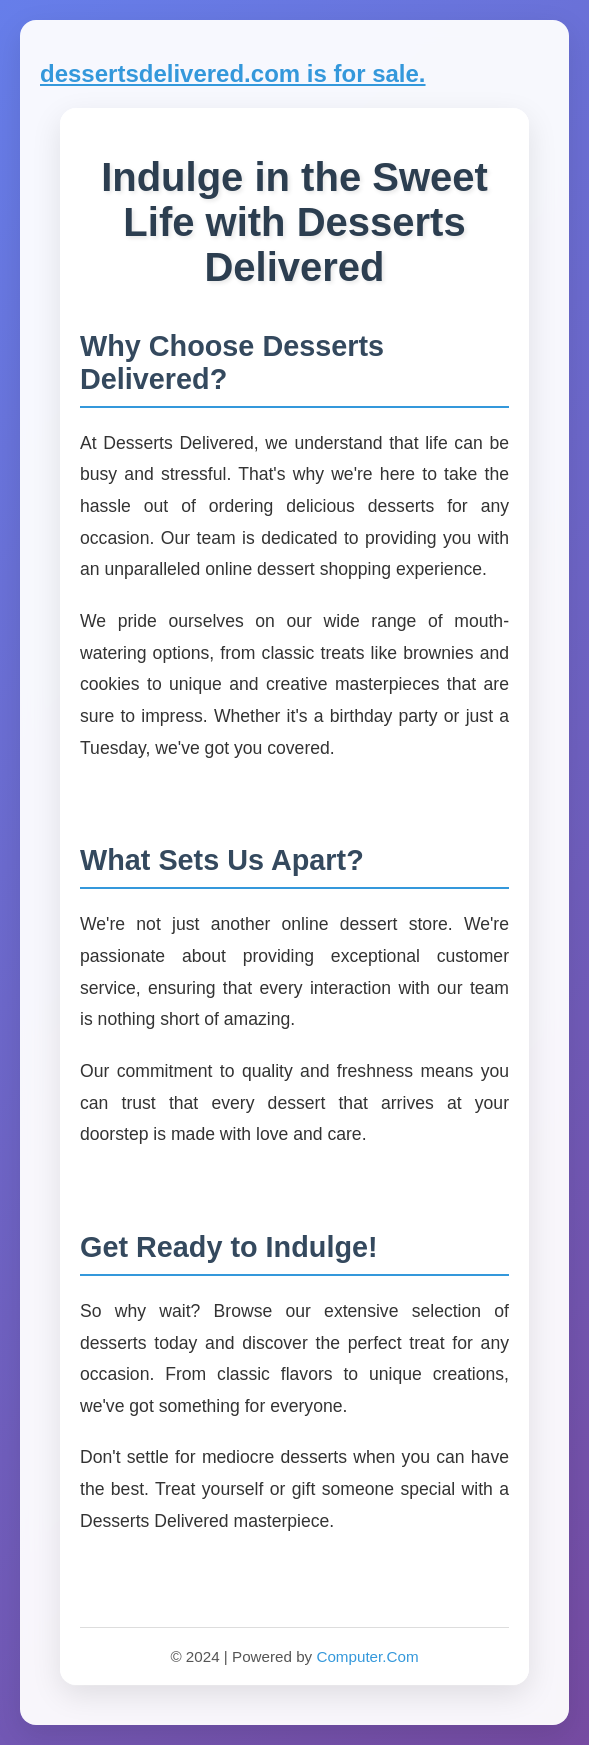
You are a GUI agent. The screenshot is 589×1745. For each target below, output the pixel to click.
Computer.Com (367, 1656)
